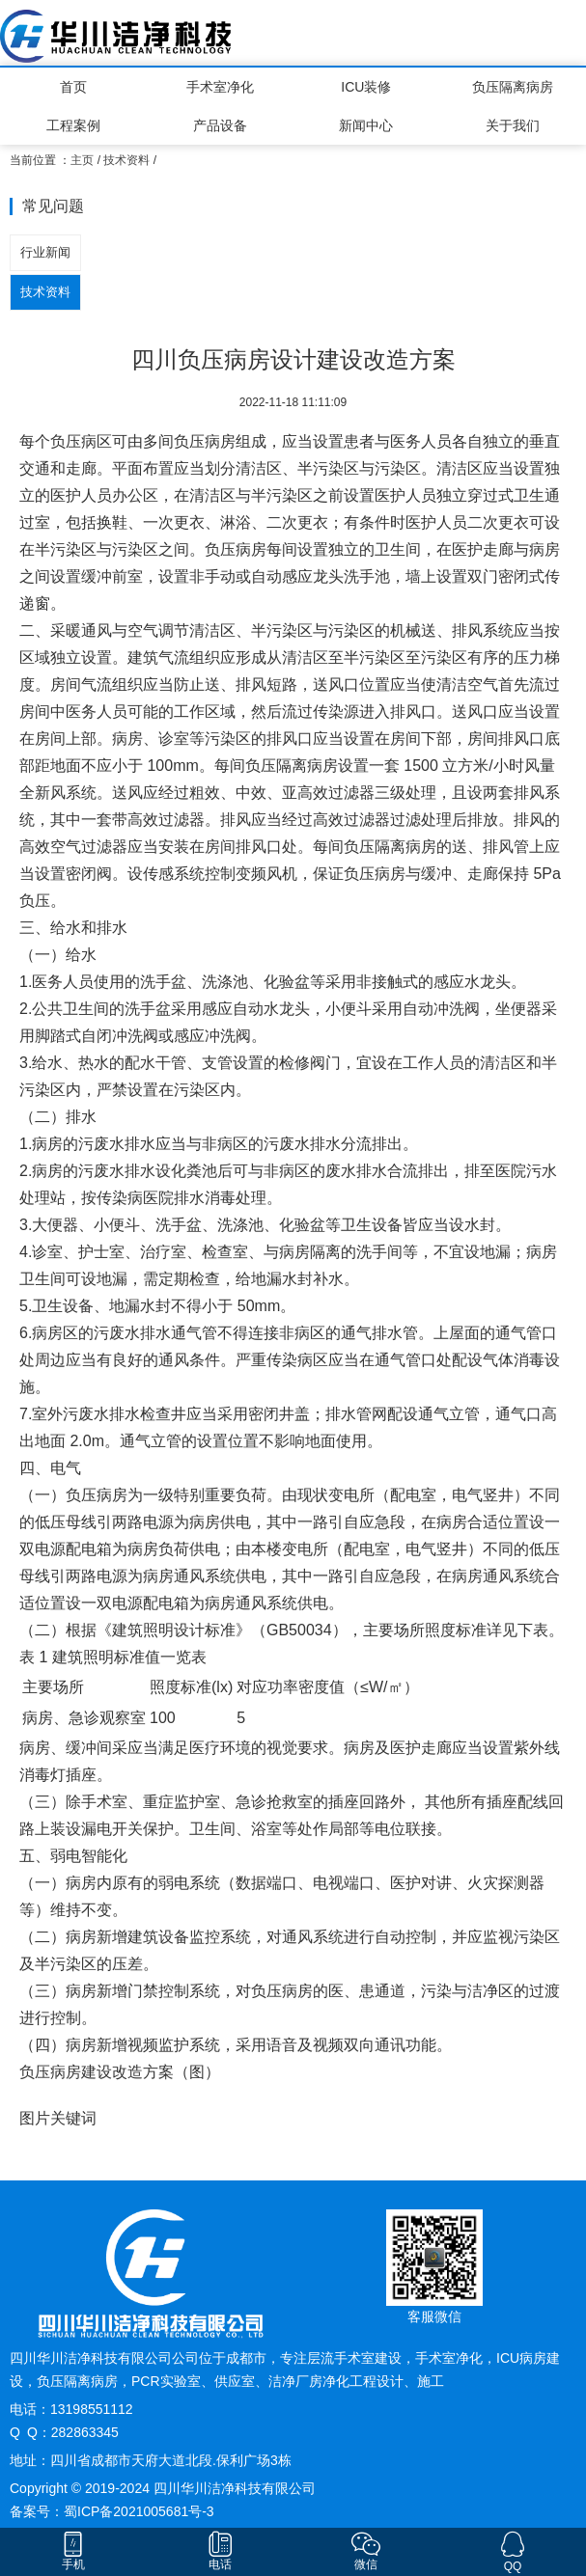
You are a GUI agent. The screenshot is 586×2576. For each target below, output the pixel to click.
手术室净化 (220, 87)
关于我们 (513, 125)
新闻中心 (366, 125)
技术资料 (126, 160)
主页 (82, 160)
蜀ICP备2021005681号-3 (139, 2511)
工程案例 (73, 125)
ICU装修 (366, 87)
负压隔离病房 (512, 87)
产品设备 (220, 125)
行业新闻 (45, 252)
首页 (73, 87)
